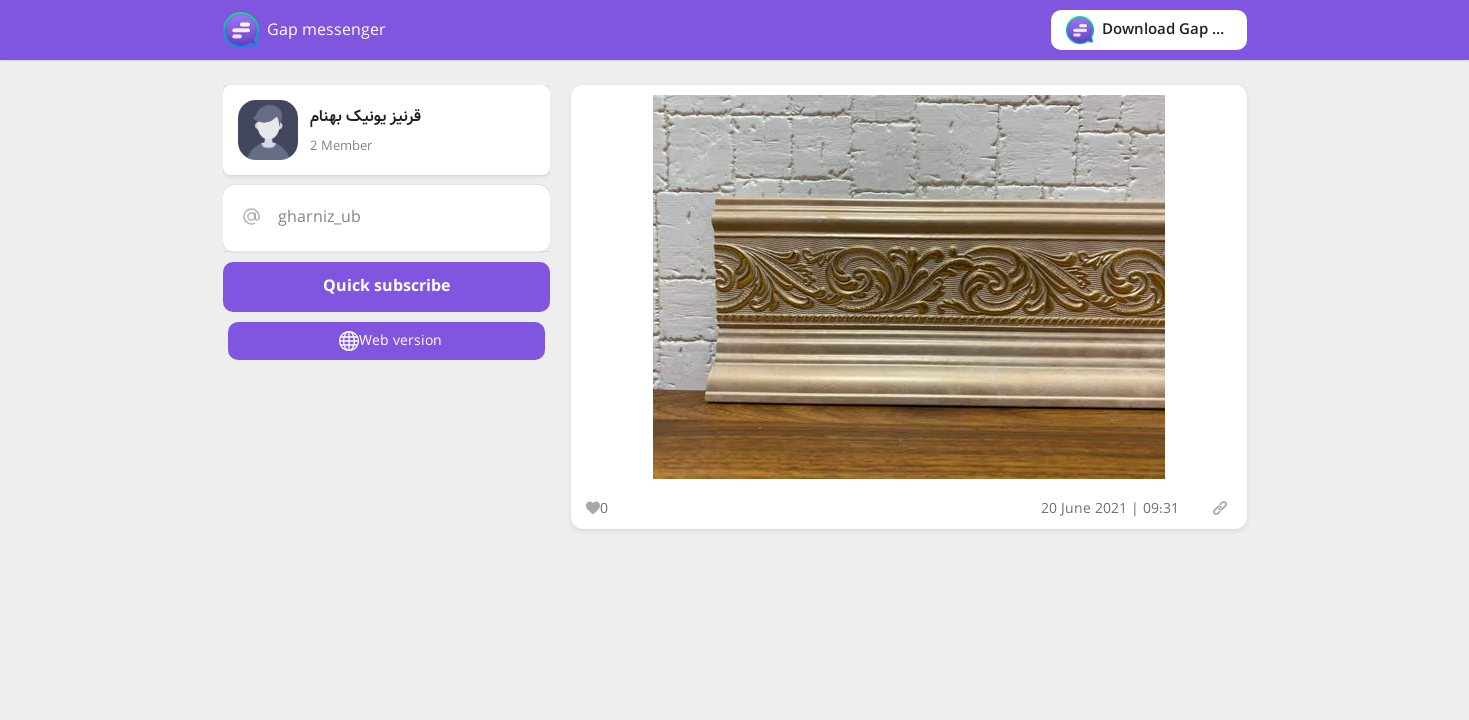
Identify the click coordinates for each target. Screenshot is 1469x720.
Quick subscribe (386, 286)
